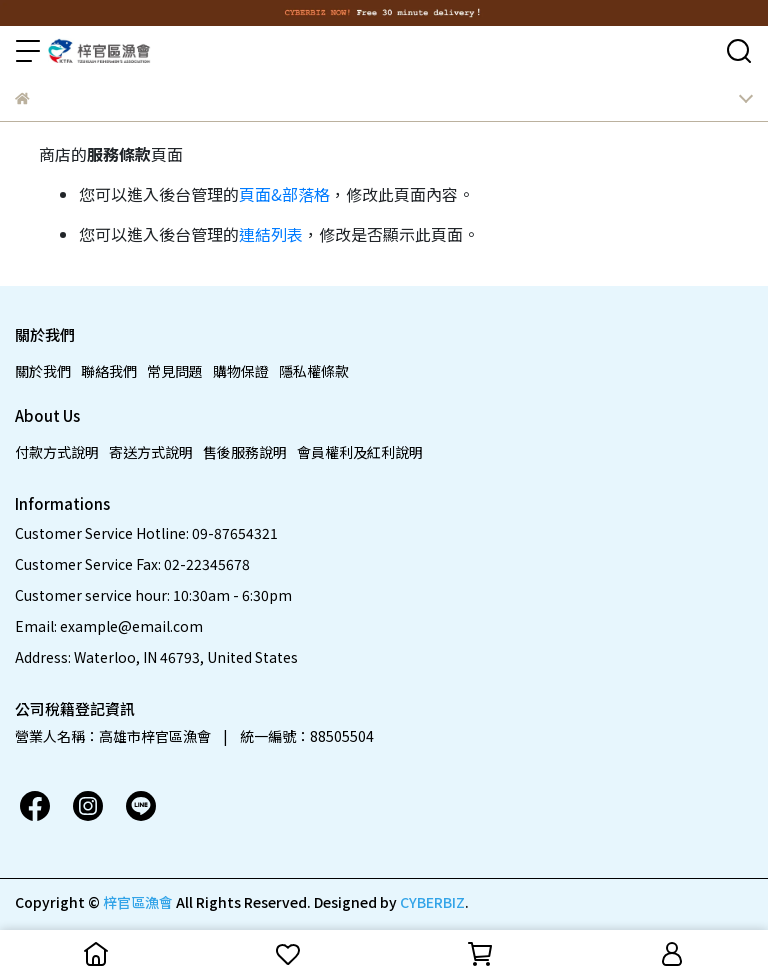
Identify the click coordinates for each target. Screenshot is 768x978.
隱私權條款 (314, 371)
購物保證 (241, 371)
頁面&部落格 (284, 194)
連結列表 (271, 234)
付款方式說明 (57, 452)
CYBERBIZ (432, 902)
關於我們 (43, 371)
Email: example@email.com (109, 626)
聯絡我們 (109, 371)
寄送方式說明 (151, 452)
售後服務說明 (245, 452)
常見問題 (175, 371)
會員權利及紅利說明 (360, 452)
